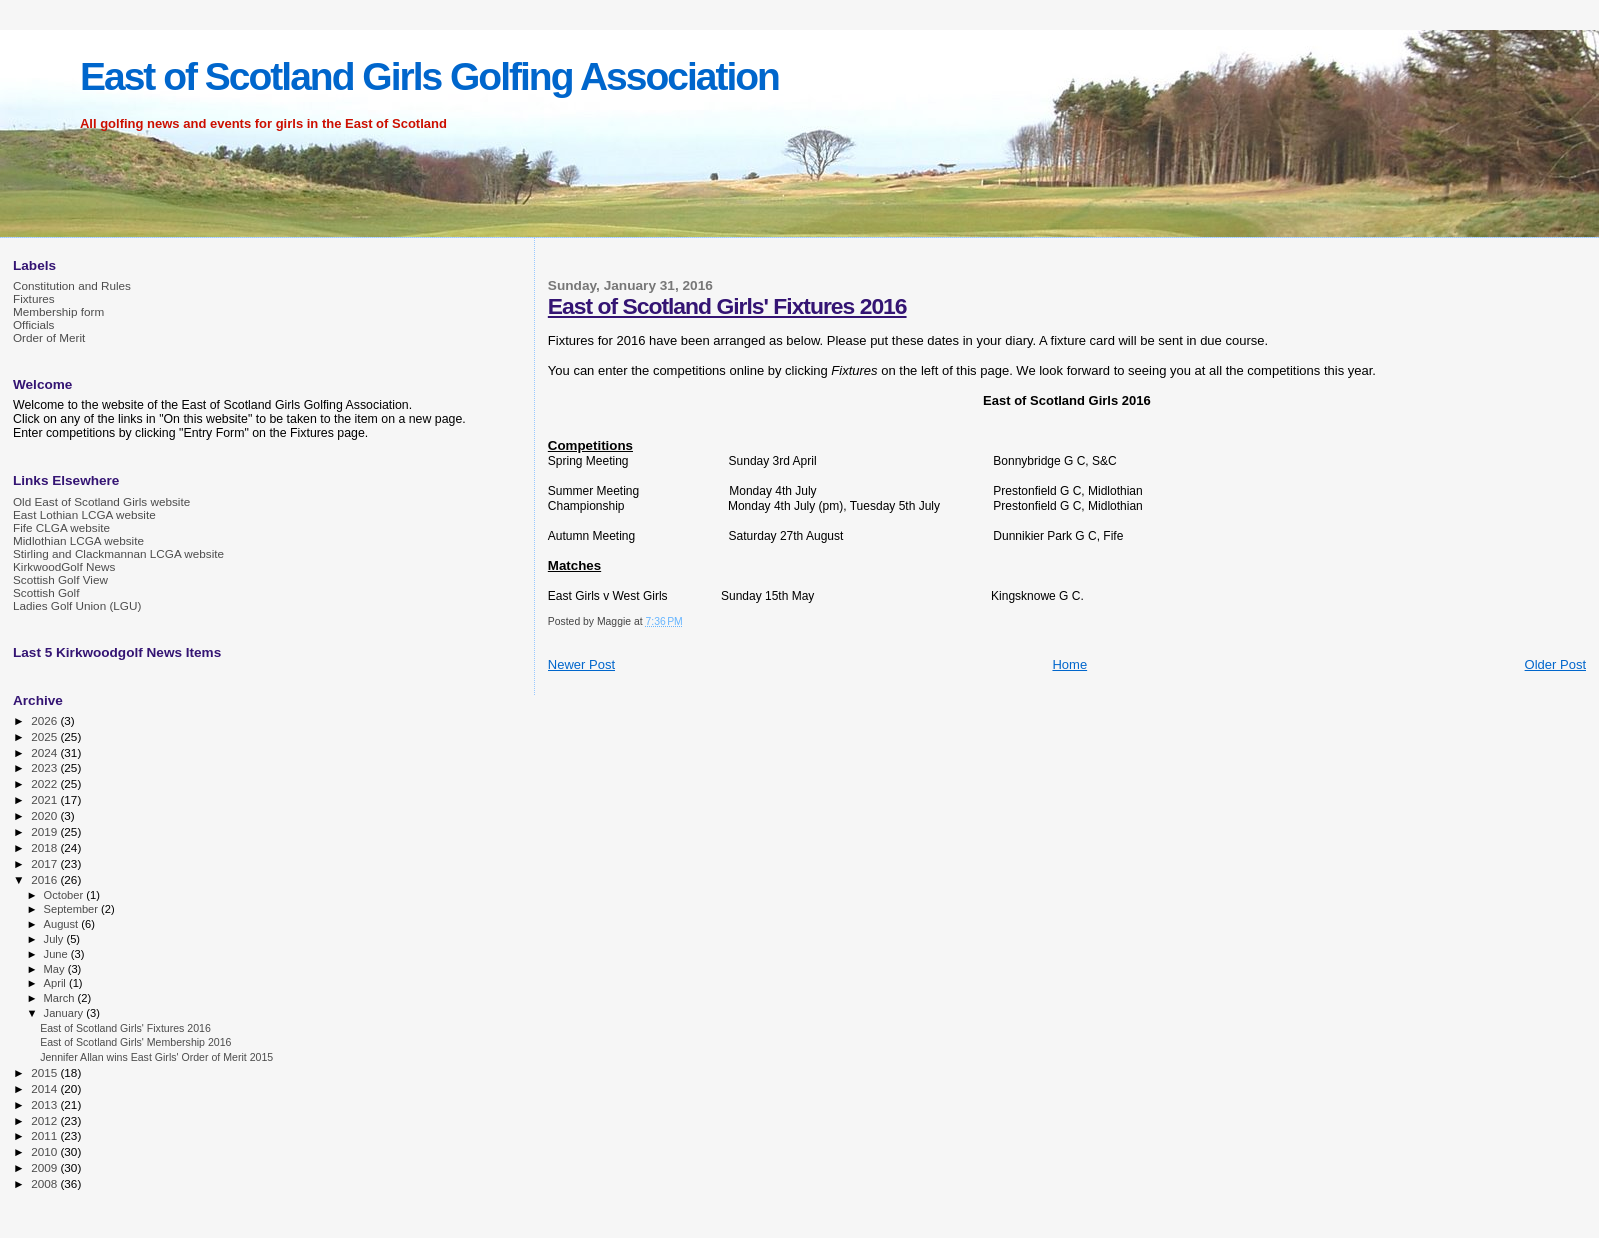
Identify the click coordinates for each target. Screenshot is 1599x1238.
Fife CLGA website (61, 527)
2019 (45, 831)
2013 (45, 1104)
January (65, 1013)
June (57, 954)
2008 (45, 1183)
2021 (45, 799)
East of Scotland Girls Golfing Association (429, 76)
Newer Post (581, 664)
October (65, 895)
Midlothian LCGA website (78, 540)
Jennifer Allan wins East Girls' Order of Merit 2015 (156, 1057)
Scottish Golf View (60, 579)
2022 (45, 783)
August (63, 924)
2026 (45, 720)
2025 (45, 736)
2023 (45, 767)
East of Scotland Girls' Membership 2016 (135, 1042)
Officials (33, 324)
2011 (45, 1135)
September (73, 909)
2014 (45, 1088)
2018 (45, 847)
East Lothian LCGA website (84, 514)
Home (1069, 664)
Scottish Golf (46, 592)
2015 (45, 1072)
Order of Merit (49, 337)
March (61, 998)
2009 (45, 1167)
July (55, 939)
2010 (45, 1151)
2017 (45, 863)
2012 (45, 1120)
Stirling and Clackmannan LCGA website (118, 553)
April (56, 983)
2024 (45, 752)
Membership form (58, 311)
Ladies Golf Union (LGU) (77, 605)
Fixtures (34, 298)
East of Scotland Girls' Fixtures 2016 (727, 306)
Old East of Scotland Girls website (101, 501)
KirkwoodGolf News (64, 566)
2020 (45, 815)
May (56, 969)
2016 (45, 879)
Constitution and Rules (72, 285)
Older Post (1555, 664)
